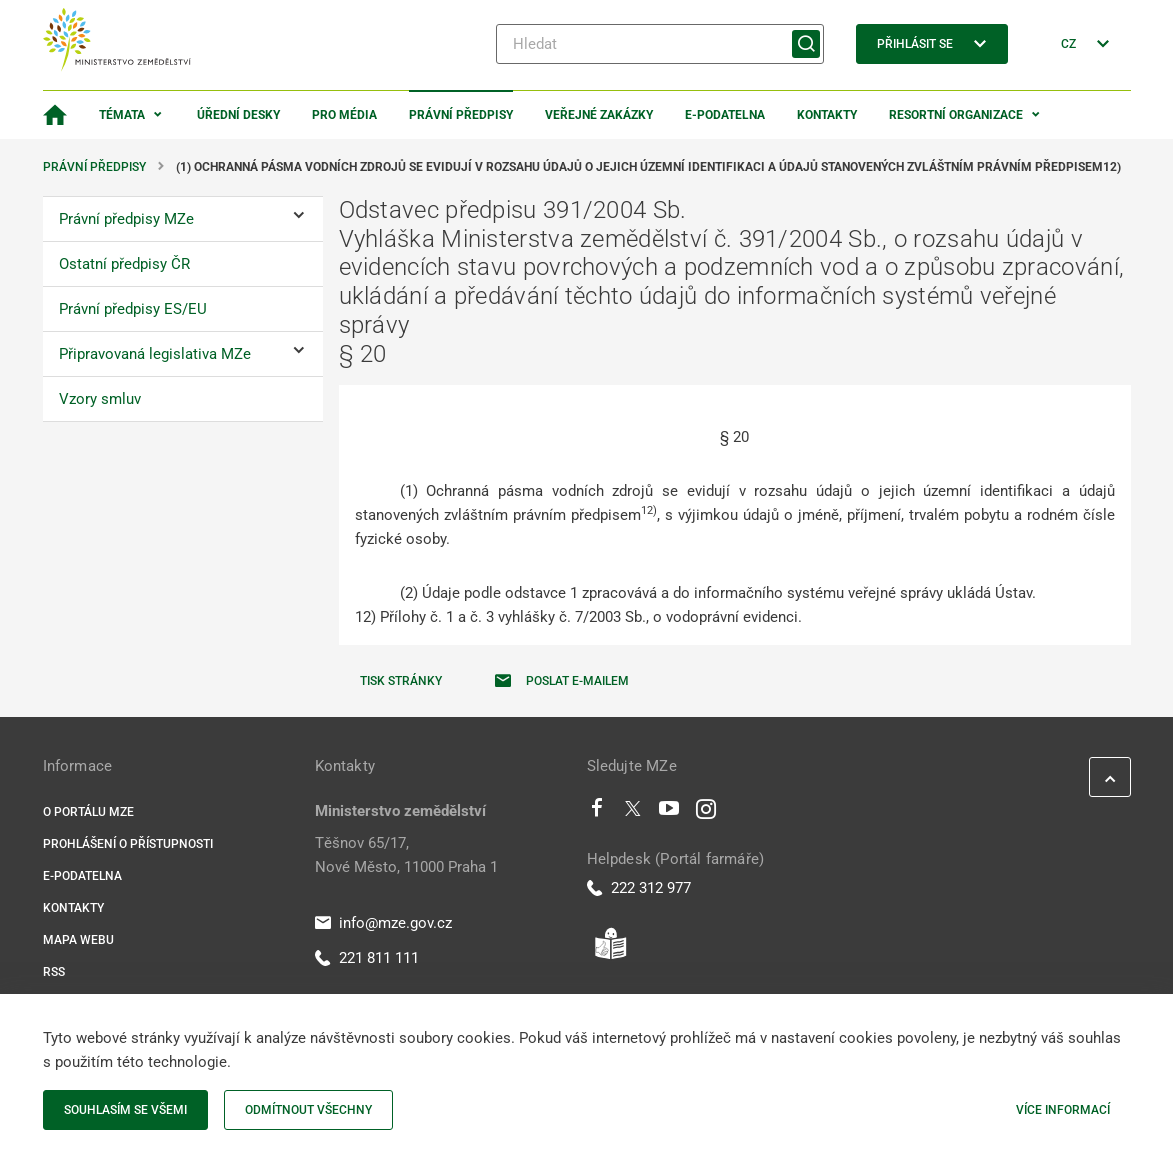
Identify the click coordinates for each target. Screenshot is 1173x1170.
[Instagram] (706, 813)
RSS (54, 972)
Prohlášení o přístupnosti (128, 844)
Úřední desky (238, 115)
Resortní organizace (956, 115)
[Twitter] (633, 813)
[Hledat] (660, 44)
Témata (122, 115)
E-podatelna (725, 115)
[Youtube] (669, 813)
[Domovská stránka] (55, 115)
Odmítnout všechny (308, 1110)
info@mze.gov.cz (383, 923)
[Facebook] (597, 813)
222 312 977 (639, 888)
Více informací (1063, 1110)
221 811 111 (367, 958)
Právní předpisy (461, 115)
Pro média (344, 115)
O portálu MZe (88, 812)
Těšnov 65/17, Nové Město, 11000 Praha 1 (406, 855)
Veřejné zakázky (599, 115)
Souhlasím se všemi (125, 1110)
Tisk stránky (401, 681)
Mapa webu (78, 940)
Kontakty (827, 115)
